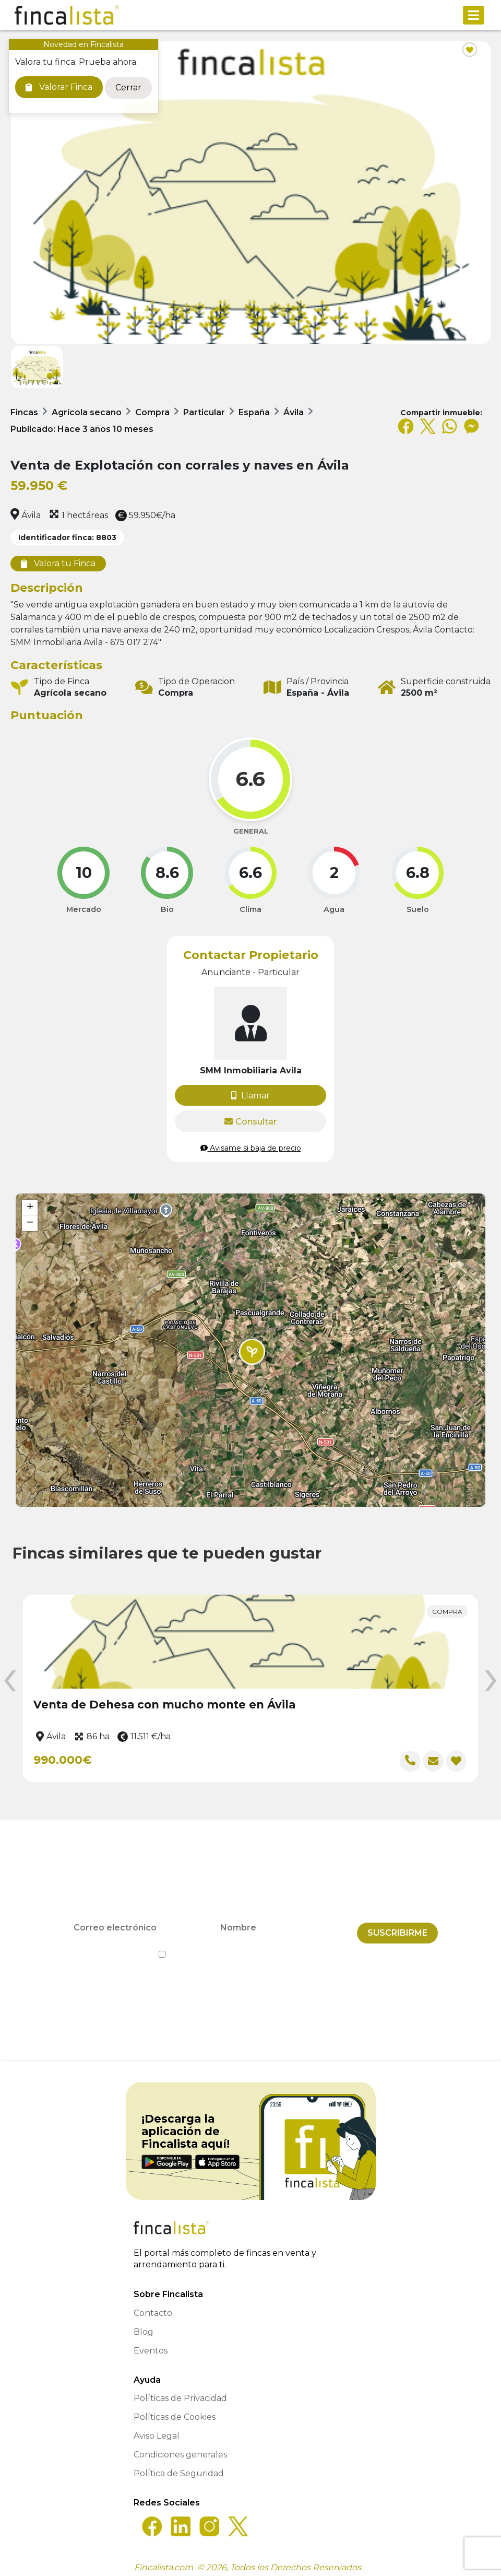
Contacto (153, 2308)
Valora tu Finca (58, 563)
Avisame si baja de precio (250, 1148)
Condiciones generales (180, 2449)
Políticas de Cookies (175, 2412)
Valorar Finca (59, 87)
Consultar (250, 1122)
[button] (252, 1352)
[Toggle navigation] (473, 15)
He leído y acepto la (251, 1949)
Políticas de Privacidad (180, 2393)
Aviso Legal (157, 2431)
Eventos (151, 2345)
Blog (143, 2327)
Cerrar (128, 87)
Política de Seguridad (179, 2468)
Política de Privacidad (298, 1949)
